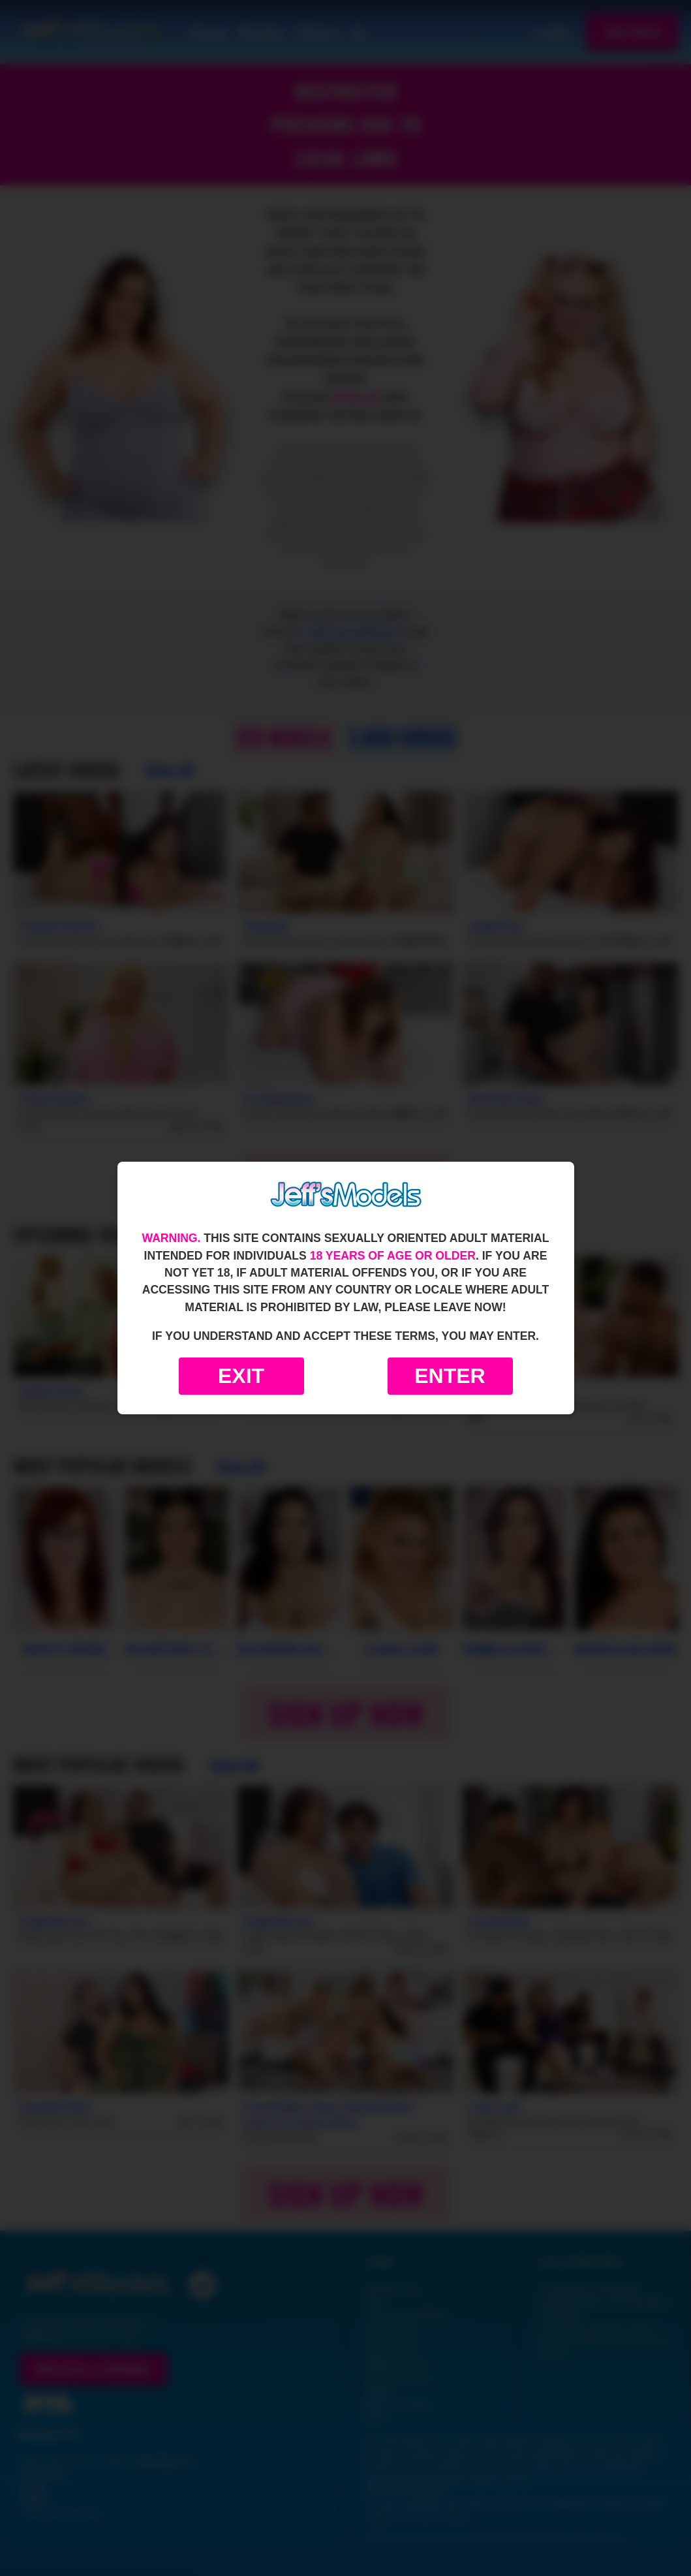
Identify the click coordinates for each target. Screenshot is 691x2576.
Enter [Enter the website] (449, 1376)
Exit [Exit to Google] (241, 1376)
